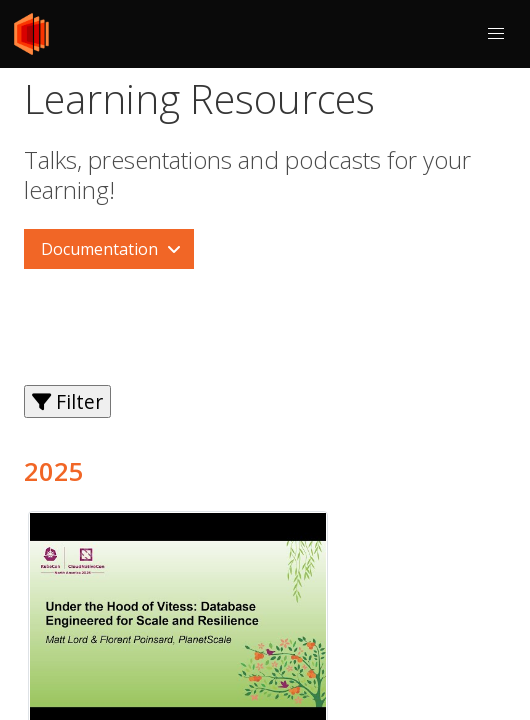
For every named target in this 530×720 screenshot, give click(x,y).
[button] (496, 34)
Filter (67, 401)
